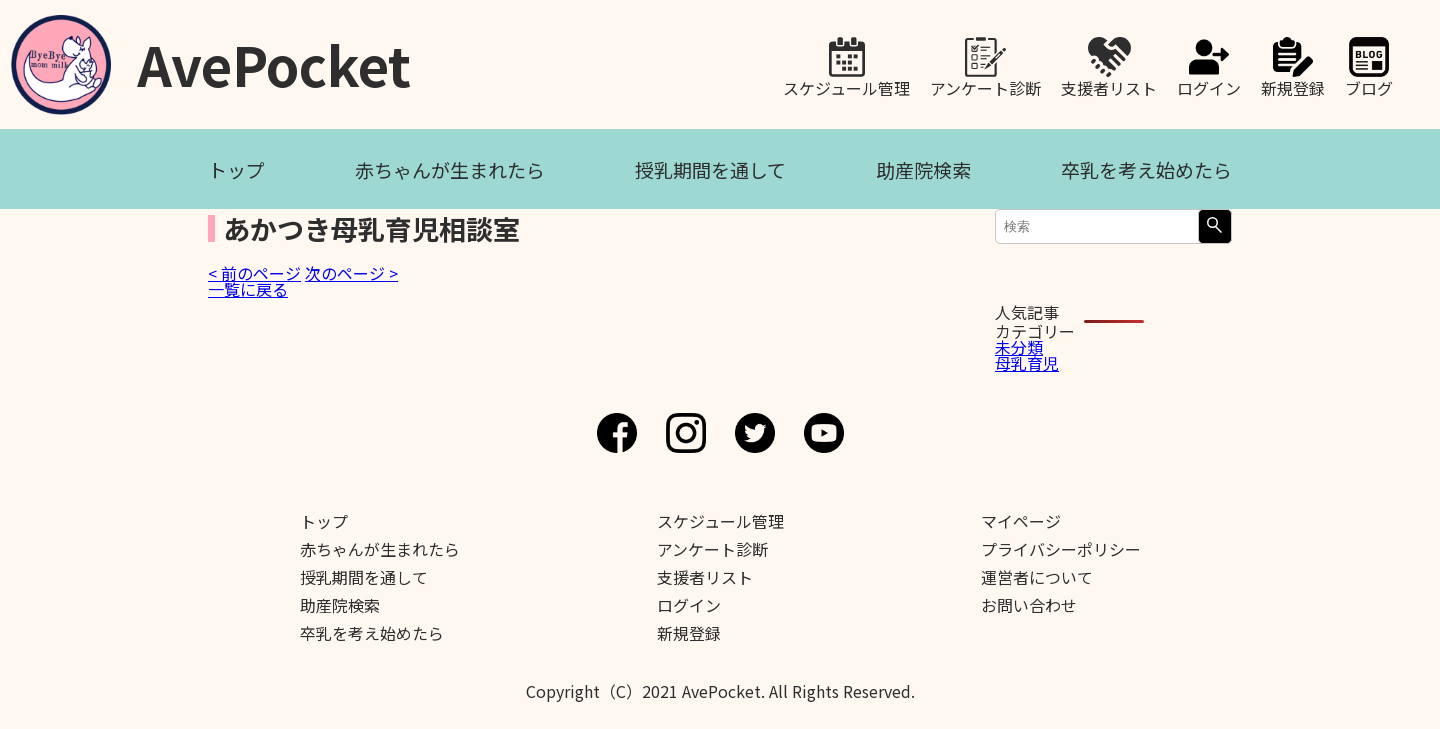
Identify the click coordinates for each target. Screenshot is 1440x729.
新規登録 (1293, 86)
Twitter (755, 433)
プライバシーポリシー (1061, 549)
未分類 (1019, 347)
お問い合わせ (1029, 605)
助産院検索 (923, 169)
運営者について (1037, 577)
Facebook (617, 433)
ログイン (1209, 86)
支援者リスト (1109, 86)
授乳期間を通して (710, 169)
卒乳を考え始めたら (1146, 169)
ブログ (1369, 86)
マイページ (1021, 521)
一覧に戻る (248, 289)
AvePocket (274, 57)
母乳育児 (1027, 363)
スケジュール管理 (846, 86)
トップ (236, 169)
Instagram (686, 433)
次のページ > (351, 273)
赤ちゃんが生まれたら (450, 169)
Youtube (824, 433)
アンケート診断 (985, 86)
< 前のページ (254, 273)
